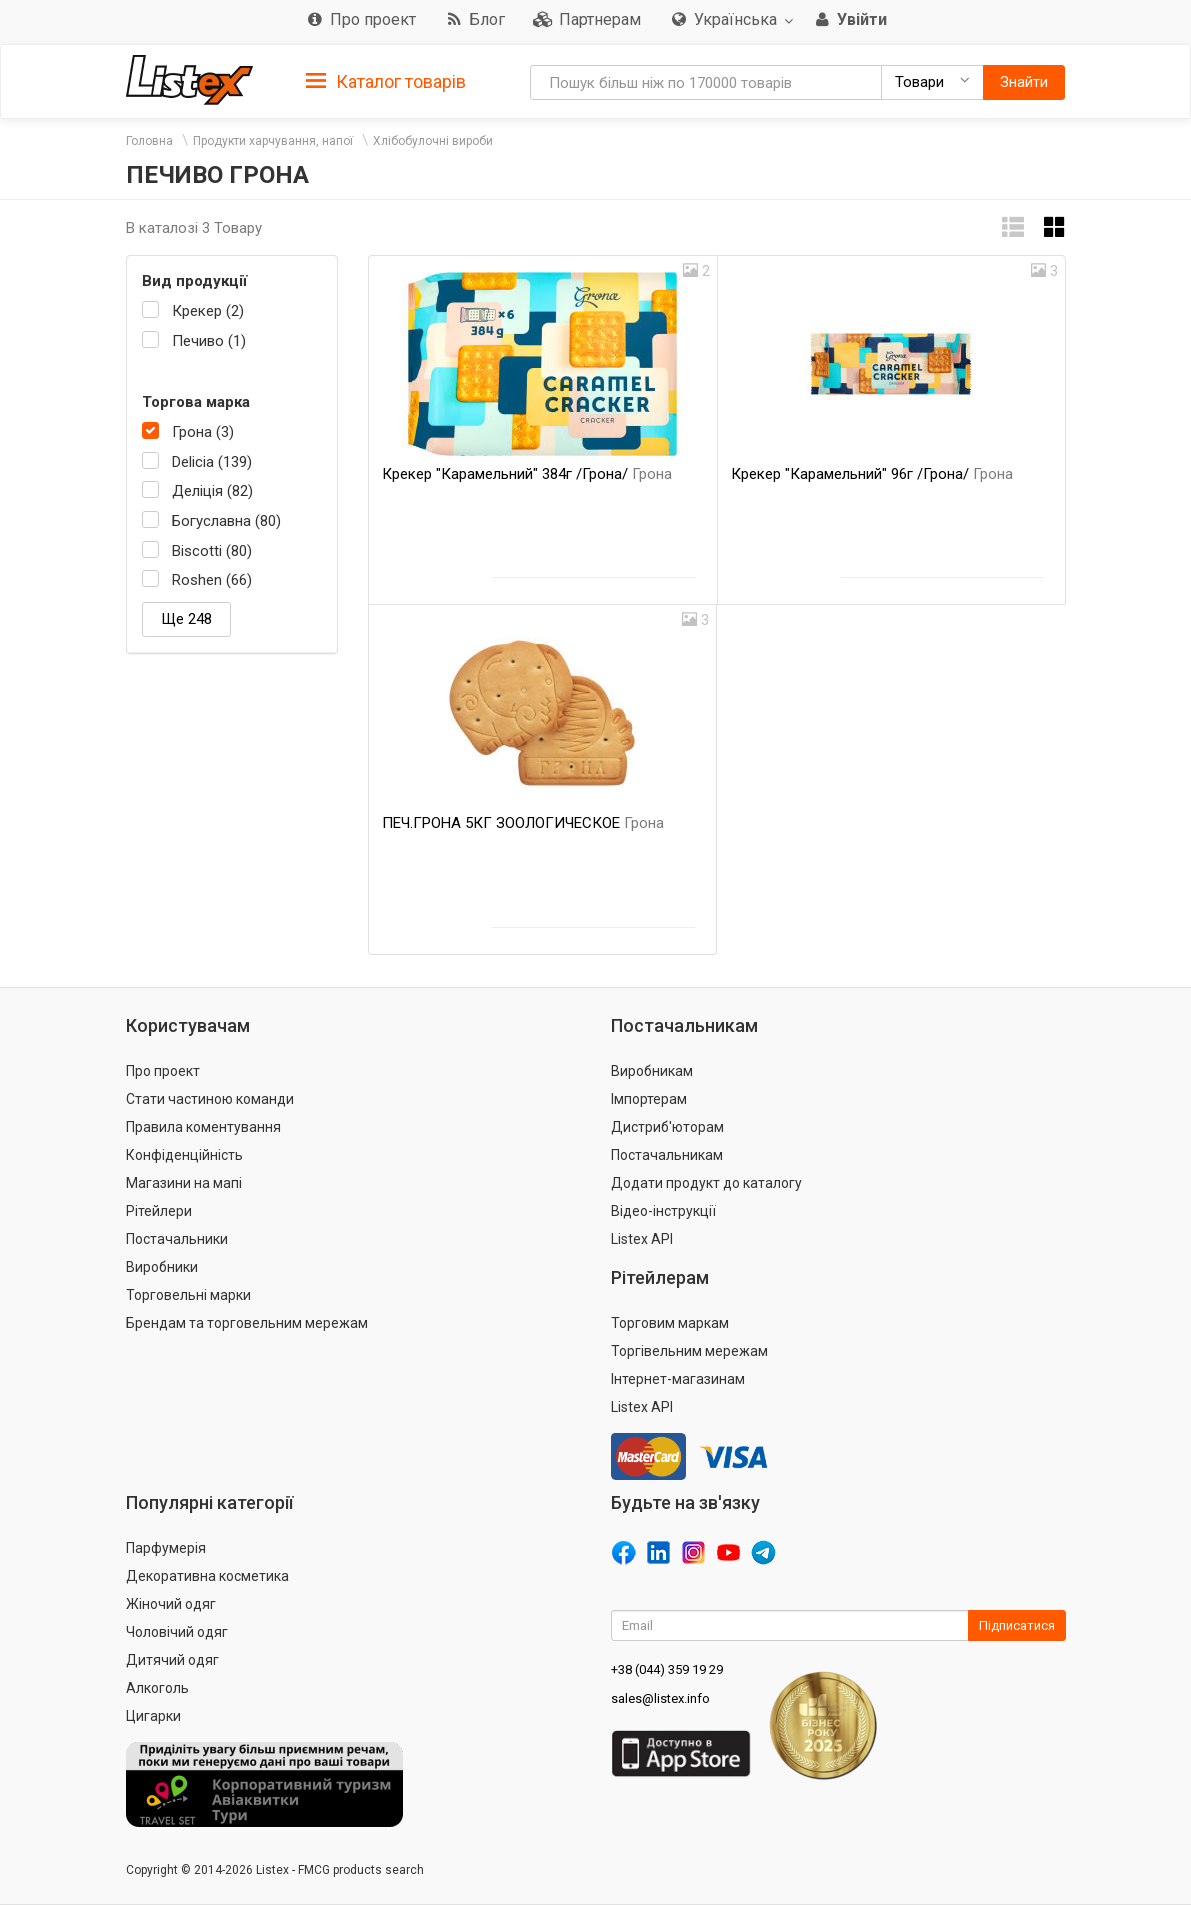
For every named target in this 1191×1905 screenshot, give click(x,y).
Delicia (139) (212, 462)
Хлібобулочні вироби (433, 141)
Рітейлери (159, 1211)
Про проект (163, 1071)
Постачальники (177, 1239)
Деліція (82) (212, 491)
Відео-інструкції (663, 1211)
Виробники (162, 1267)
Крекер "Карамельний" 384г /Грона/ (527, 474)
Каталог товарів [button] (386, 82)
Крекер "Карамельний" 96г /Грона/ (872, 474)
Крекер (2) (208, 311)
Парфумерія (166, 1548)
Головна (149, 141)
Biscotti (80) (212, 551)
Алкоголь (157, 1688)
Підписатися (1017, 1625)
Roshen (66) (212, 580)
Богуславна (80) (226, 521)
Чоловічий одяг (177, 1632)
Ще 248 (186, 619)
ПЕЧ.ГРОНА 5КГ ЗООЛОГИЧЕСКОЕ (523, 823)
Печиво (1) (209, 341)
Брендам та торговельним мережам (247, 1323)
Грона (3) (203, 432)
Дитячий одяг (172, 1660)
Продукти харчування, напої (273, 141)
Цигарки (153, 1716)
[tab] (386, 80)
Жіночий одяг (171, 1604)
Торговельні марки (188, 1295)
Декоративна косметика (207, 1576)
